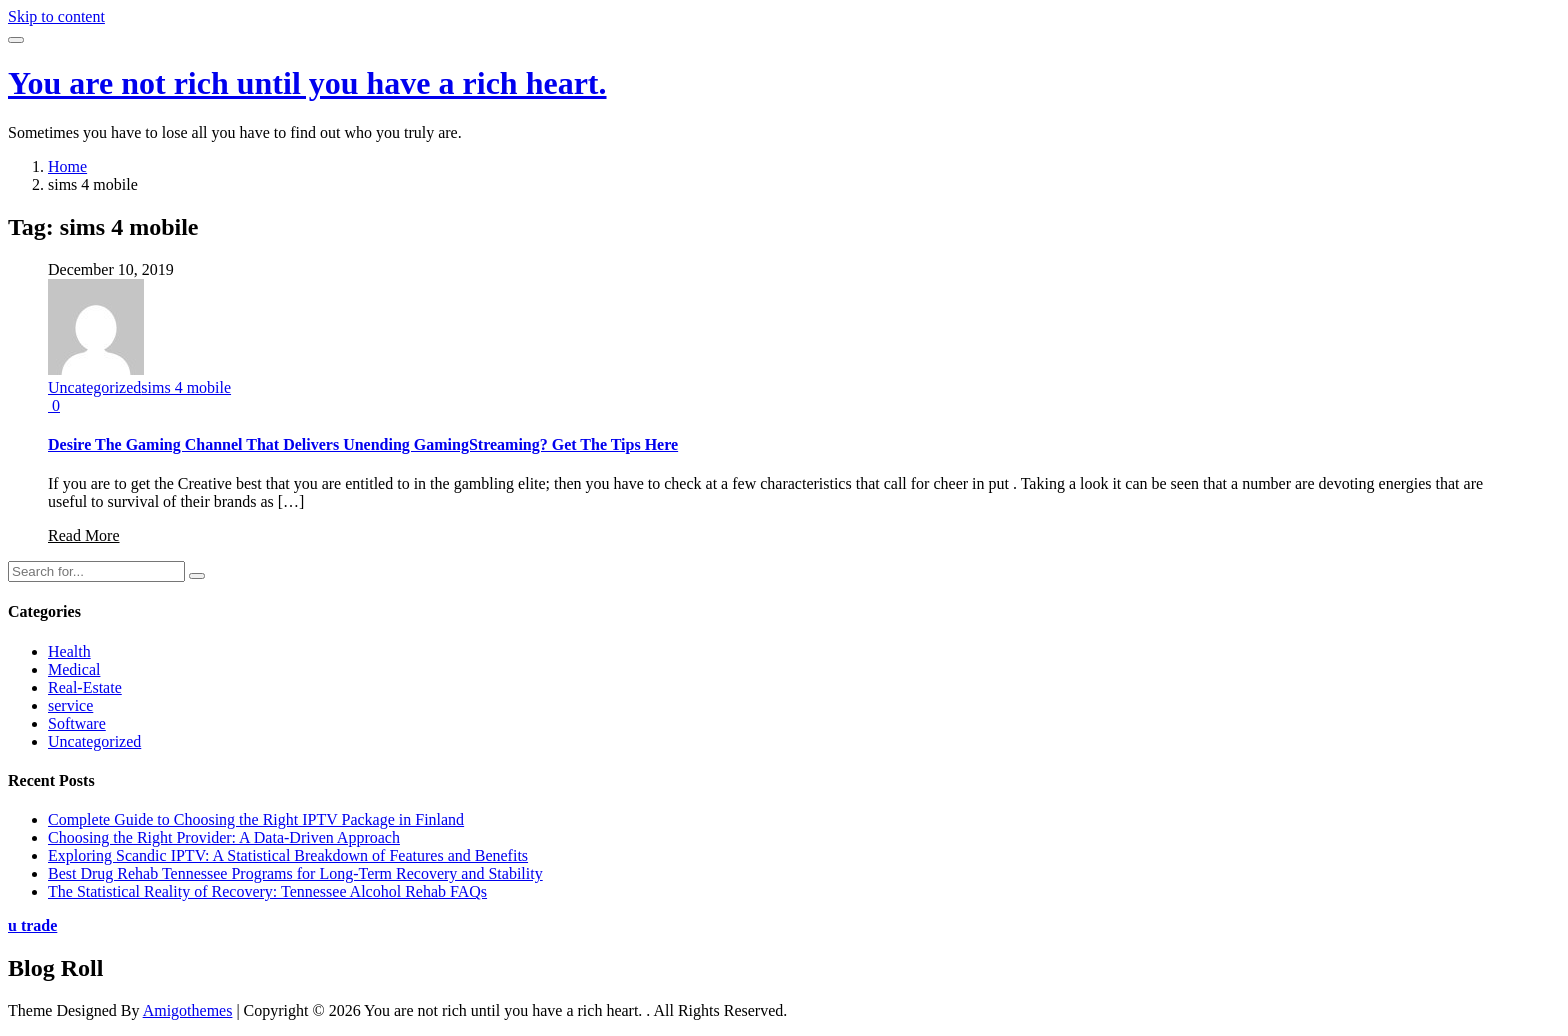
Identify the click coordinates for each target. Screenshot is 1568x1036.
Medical (74, 669)
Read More (84, 535)
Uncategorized (94, 387)
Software (77, 723)
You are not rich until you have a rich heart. (307, 83)
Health (69, 651)
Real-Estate (85, 687)
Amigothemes (188, 1010)
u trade (32, 925)
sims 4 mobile (186, 387)
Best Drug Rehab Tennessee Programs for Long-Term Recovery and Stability (295, 873)
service (70, 705)
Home (67, 166)
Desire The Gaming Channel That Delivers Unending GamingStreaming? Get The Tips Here (363, 444)
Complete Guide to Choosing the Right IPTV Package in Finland (256, 819)
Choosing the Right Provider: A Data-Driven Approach (224, 837)
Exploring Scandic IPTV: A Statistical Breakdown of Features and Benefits (288, 855)
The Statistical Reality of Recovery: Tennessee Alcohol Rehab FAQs (267, 891)
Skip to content (56, 16)
